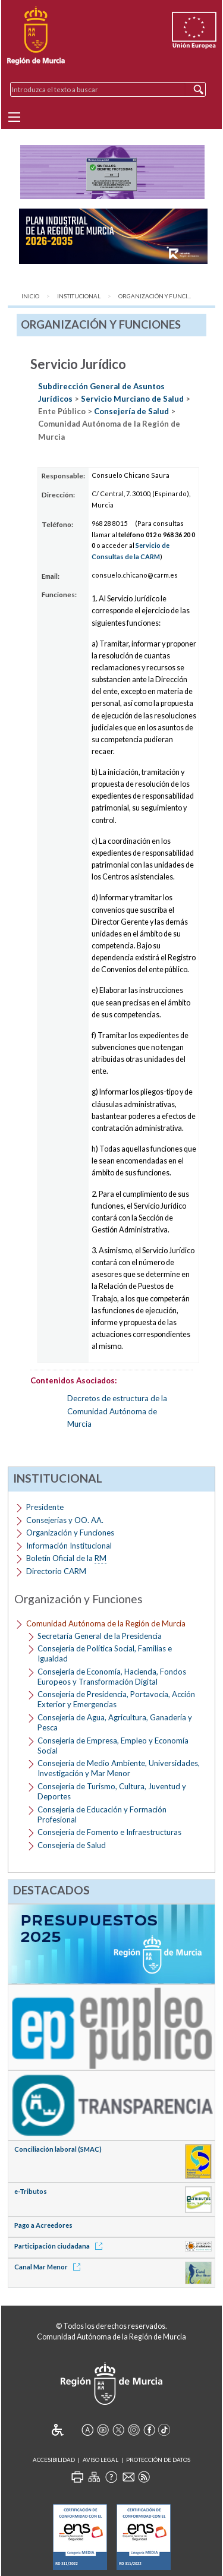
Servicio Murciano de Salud (132, 398)
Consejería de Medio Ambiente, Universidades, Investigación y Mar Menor (118, 1768)
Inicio (30, 296)
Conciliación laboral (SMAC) (58, 2149)
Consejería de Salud (131, 411)
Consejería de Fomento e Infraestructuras (109, 1832)
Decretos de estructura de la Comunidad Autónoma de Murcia (117, 1410)
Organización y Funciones (70, 1532)
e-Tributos (30, 2191)
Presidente (45, 1507)
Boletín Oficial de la (66, 1558)
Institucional (78, 296)
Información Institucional (69, 1545)
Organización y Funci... (154, 296)
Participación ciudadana (60, 2246)
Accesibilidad (54, 2460)
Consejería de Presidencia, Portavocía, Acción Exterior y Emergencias (116, 1699)
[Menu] (14, 117)
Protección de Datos (158, 2460)
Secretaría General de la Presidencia (99, 1636)
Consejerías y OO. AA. (64, 1520)
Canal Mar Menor (49, 2267)
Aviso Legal (100, 2460)
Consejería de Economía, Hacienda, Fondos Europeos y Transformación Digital (111, 1676)
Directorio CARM (56, 1571)
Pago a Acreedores (43, 2225)
